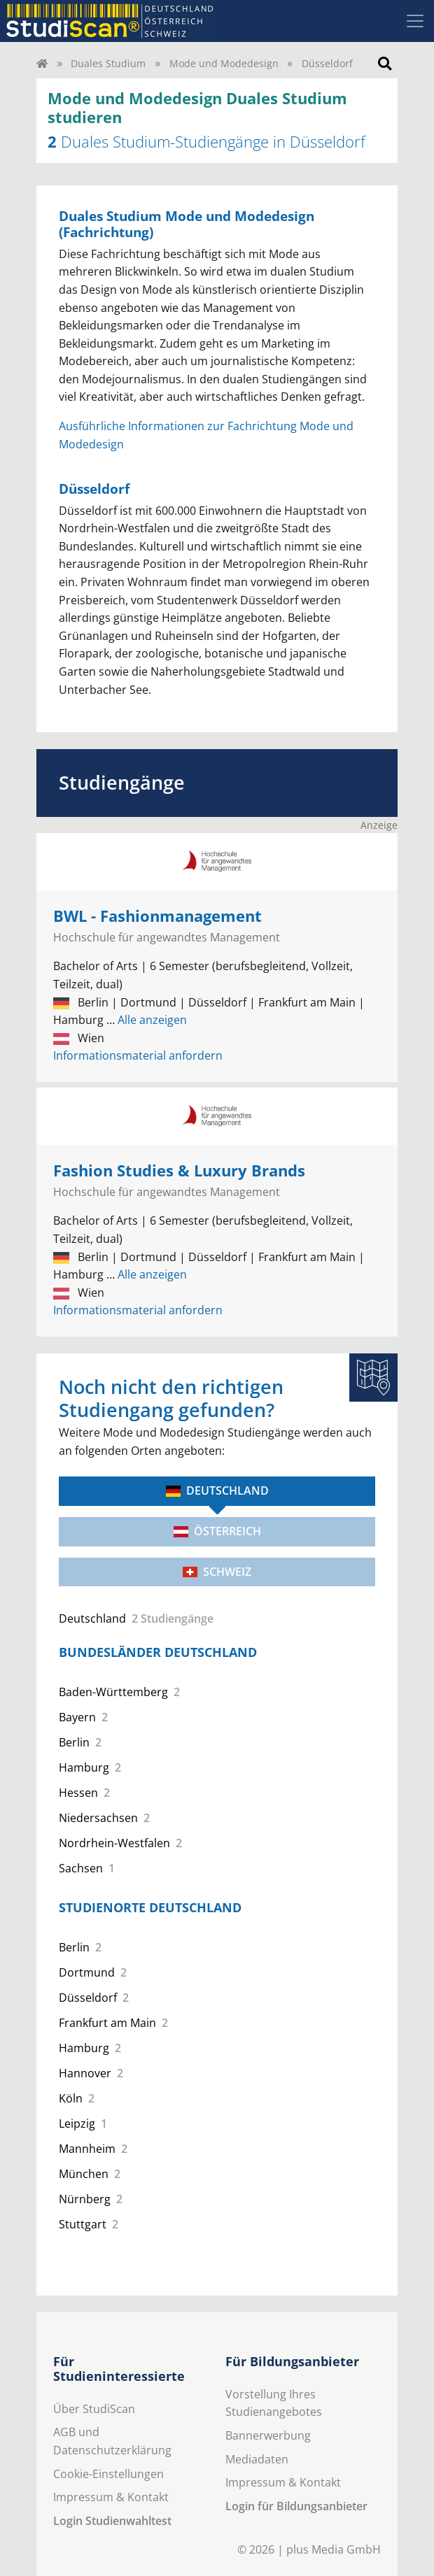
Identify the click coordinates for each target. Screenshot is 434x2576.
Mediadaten (256, 2459)
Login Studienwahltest (112, 2520)
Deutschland (217, 1490)
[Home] (42, 63)
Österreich (217, 1531)
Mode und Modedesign (224, 63)
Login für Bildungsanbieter (296, 2506)
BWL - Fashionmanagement (157, 916)
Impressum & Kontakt (111, 2497)
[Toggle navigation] (415, 21)
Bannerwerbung (268, 2435)
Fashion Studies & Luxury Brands (179, 1170)
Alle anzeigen (146, 1019)
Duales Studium (108, 63)
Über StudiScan (94, 2409)
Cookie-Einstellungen (108, 2474)
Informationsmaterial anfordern (138, 1055)
